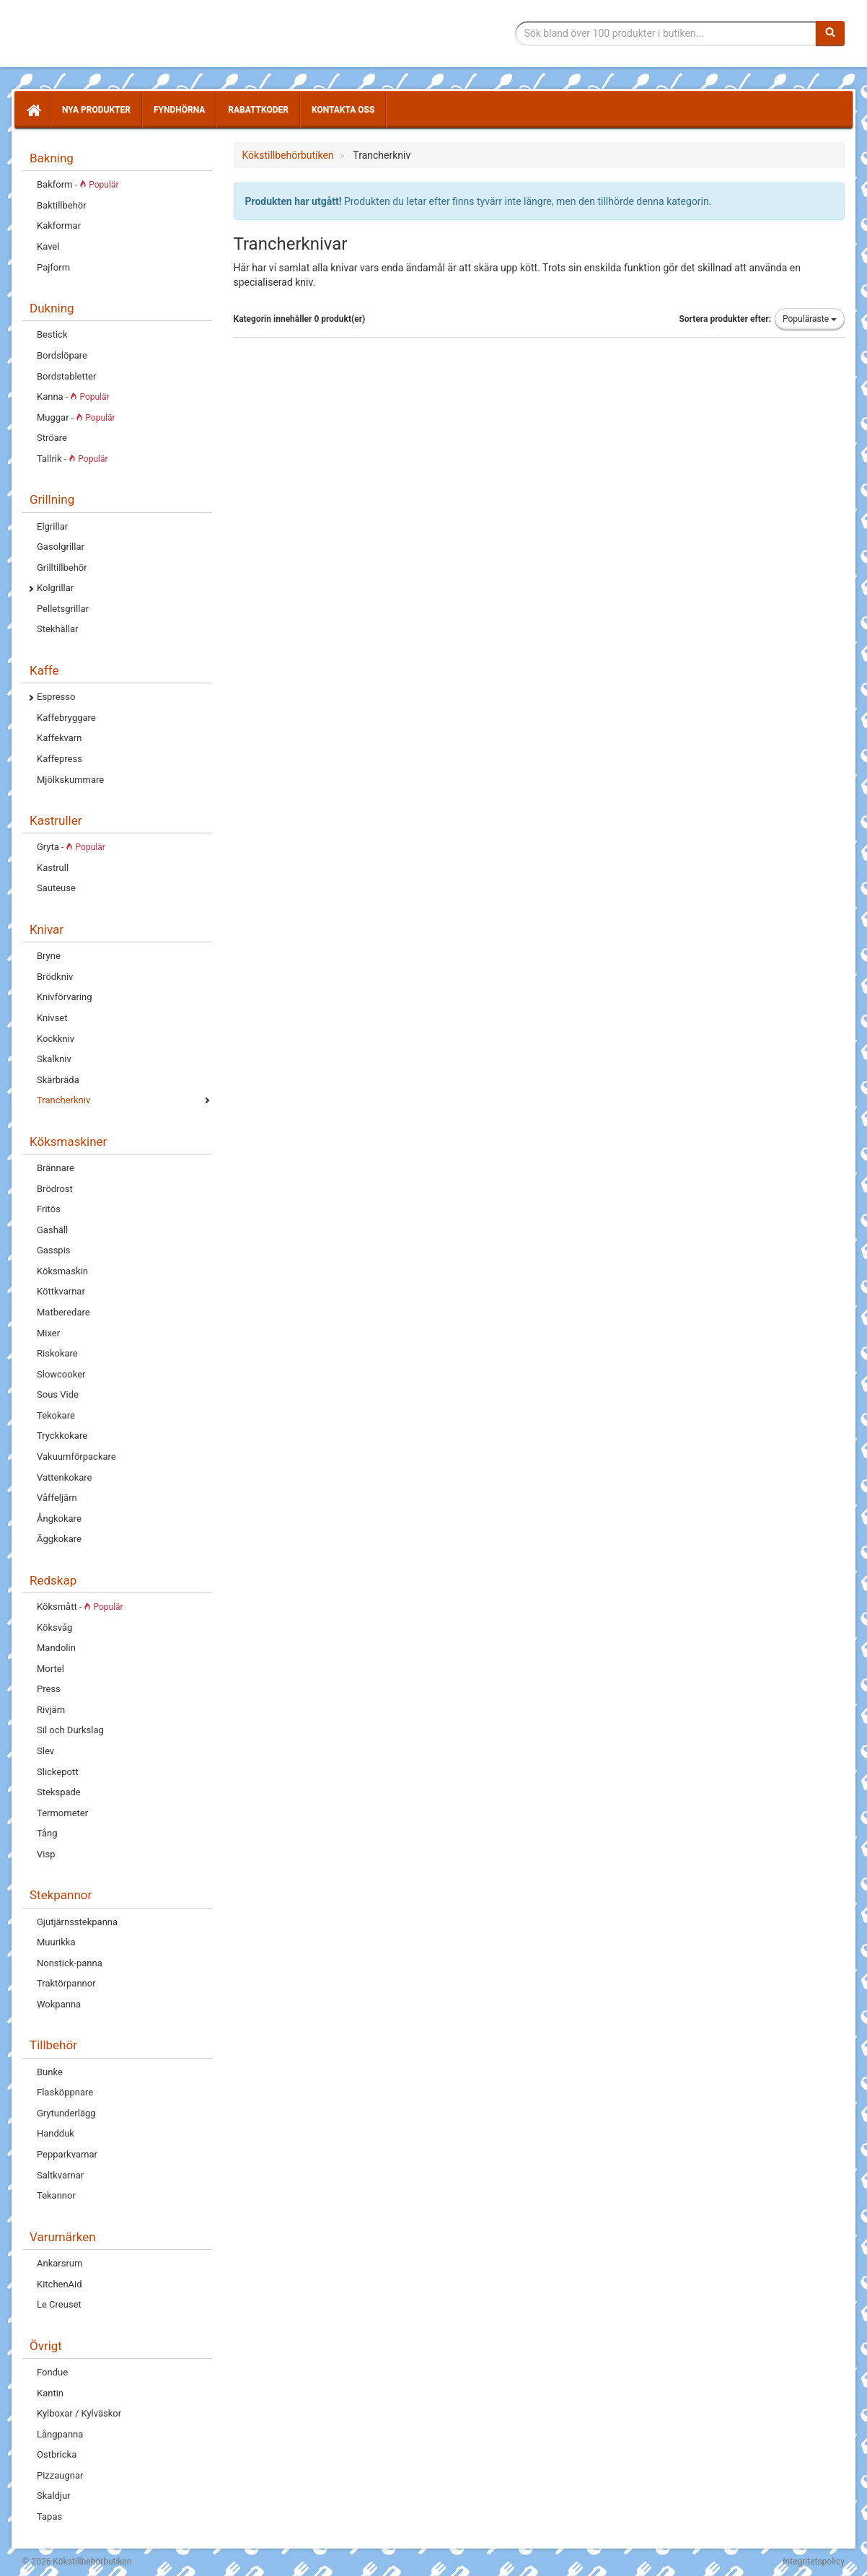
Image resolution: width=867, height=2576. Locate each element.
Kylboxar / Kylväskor (79, 2413)
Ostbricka (56, 2454)
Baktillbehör (62, 205)
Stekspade (59, 1792)
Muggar (76, 417)
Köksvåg (54, 1627)
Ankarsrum (59, 2263)
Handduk (55, 2133)
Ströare (52, 437)
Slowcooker (61, 1374)
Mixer (48, 1333)
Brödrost (55, 1188)
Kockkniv (55, 1038)
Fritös (49, 1209)
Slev (45, 1750)
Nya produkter (96, 110)
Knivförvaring (64, 996)
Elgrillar (52, 526)
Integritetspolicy (814, 2562)
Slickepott (57, 1771)
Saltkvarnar (60, 2175)
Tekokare (56, 1415)
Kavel (48, 246)
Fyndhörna (179, 110)
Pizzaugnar (60, 2475)
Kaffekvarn (59, 737)
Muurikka (56, 1942)
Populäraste (810, 319)
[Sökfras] (666, 33)
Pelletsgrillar (63, 608)
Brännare (55, 1167)
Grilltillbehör (62, 567)
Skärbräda (58, 1079)
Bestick (52, 334)
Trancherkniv (63, 1100)
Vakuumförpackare (76, 1456)
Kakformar (59, 225)
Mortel (50, 1668)
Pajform (53, 267)
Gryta (71, 846)
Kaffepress (59, 758)
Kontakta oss (343, 110)
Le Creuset (59, 2304)
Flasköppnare (65, 2092)
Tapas (49, 2516)
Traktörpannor (66, 1983)
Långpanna (60, 2434)
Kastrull (53, 867)
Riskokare (57, 1353)
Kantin (50, 2393)
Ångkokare (59, 1518)
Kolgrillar (55, 587)
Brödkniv (55, 976)
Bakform (77, 184)
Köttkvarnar (61, 1291)
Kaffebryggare (66, 717)
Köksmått (80, 1606)
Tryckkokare (62, 1435)
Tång (47, 1833)
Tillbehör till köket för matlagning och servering (125, 33)
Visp (46, 1854)
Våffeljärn (57, 1497)
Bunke (50, 2072)
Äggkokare (59, 1538)
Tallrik (72, 458)
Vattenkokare (64, 1477)
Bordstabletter (66, 376)
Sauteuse (56, 887)
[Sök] (830, 33)
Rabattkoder (258, 110)
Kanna (73, 396)
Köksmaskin (62, 1271)
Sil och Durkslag (70, 1730)
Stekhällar (57, 628)
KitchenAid (59, 2284)
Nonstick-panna (69, 1963)
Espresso (56, 696)
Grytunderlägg (66, 2113)
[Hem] (32, 110)
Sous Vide (58, 1394)
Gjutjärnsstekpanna (77, 1921)
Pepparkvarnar (67, 2154)
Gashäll (52, 1230)
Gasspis (54, 1250)
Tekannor (56, 2195)
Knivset (52, 1017)
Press (49, 1688)
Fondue (52, 2372)
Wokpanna (59, 2004)
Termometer (62, 1813)
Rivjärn (51, 1709)
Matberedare (63, 1312)
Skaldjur (54, 2495)
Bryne (49, 955)
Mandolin (56, 1647)
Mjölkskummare (70, 779)
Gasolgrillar (60, 546)
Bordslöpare (62, 355)
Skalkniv (54, 1058)
